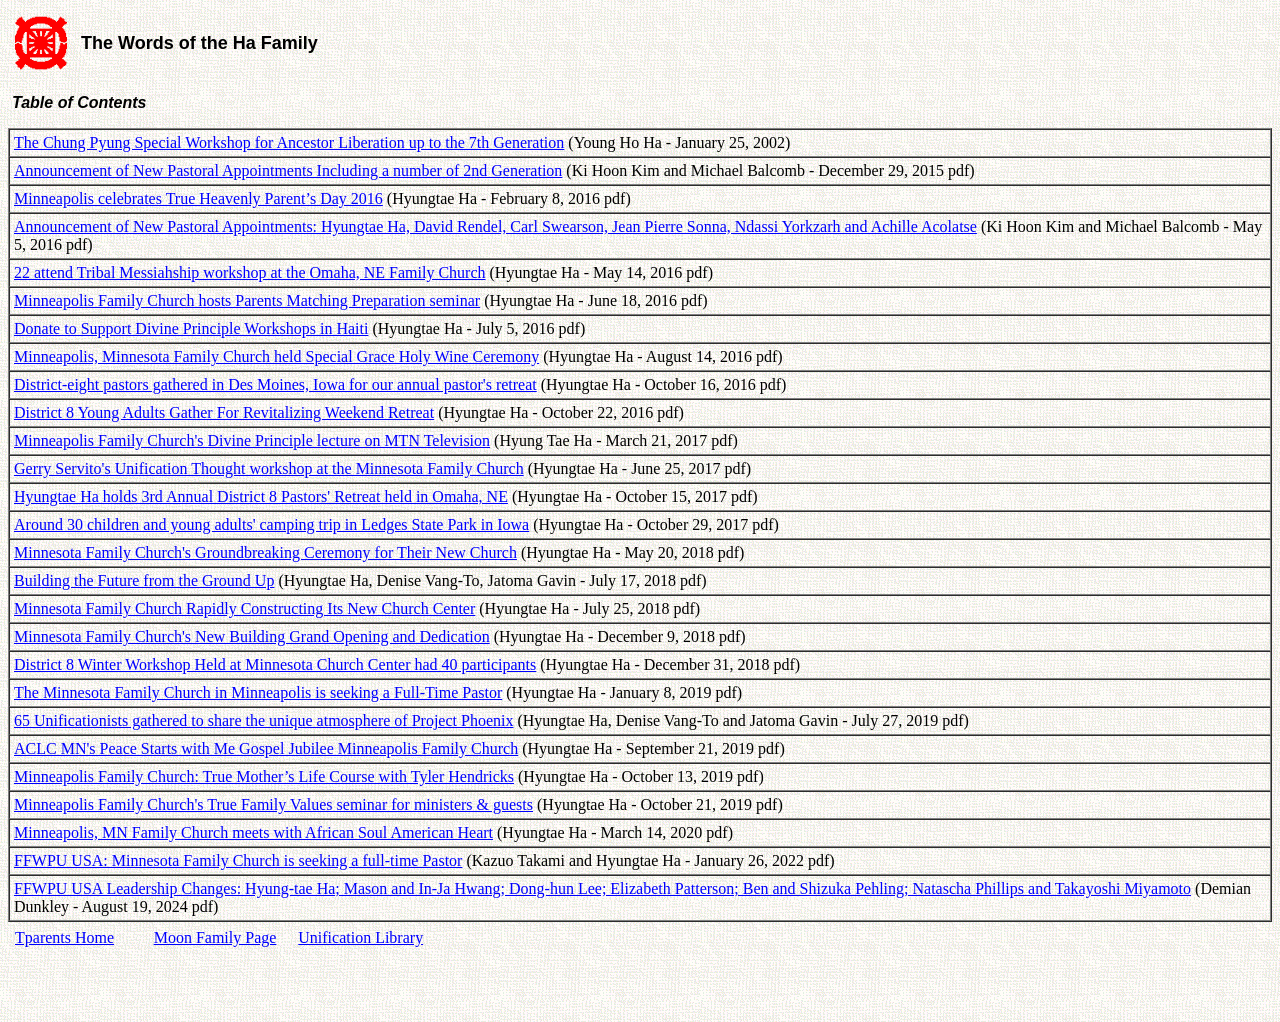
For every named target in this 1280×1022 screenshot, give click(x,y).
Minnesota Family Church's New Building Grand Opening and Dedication (252, 636)
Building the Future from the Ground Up (144, 580)
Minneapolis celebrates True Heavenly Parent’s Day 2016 (198, 198)
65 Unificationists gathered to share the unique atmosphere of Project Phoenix (263, 720)
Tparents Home (64, 937)
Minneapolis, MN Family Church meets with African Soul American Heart (253, 832)
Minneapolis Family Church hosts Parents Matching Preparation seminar (247, 300)
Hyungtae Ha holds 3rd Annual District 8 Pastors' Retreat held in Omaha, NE (261, 496)
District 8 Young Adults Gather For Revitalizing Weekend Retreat (224, 412)
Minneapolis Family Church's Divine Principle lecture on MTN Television (252, 440)
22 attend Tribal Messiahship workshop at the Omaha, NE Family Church (250, 272)
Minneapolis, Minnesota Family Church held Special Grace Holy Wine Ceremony (276, 356)
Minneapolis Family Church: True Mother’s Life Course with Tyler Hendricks (264, 776)
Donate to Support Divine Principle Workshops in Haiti (191, 328)
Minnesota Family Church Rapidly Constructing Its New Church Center (244, 608)
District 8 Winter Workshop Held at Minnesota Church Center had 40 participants (275, 664)
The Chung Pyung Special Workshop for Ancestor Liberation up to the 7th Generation (289, 142)
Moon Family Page (215, 937)
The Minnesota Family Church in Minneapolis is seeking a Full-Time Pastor (258, 692)
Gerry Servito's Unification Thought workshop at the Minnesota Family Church (269, 468)
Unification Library (360, 937)
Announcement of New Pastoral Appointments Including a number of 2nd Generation (288, 170)
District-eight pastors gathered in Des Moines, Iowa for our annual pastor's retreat (275, 384)
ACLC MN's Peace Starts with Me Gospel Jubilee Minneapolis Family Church (266, 748)
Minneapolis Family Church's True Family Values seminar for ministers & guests (273, 804)
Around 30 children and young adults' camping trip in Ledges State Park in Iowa (271, 524)
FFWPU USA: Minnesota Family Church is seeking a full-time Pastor (238, 860)
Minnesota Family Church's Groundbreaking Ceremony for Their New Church (265, 552)
